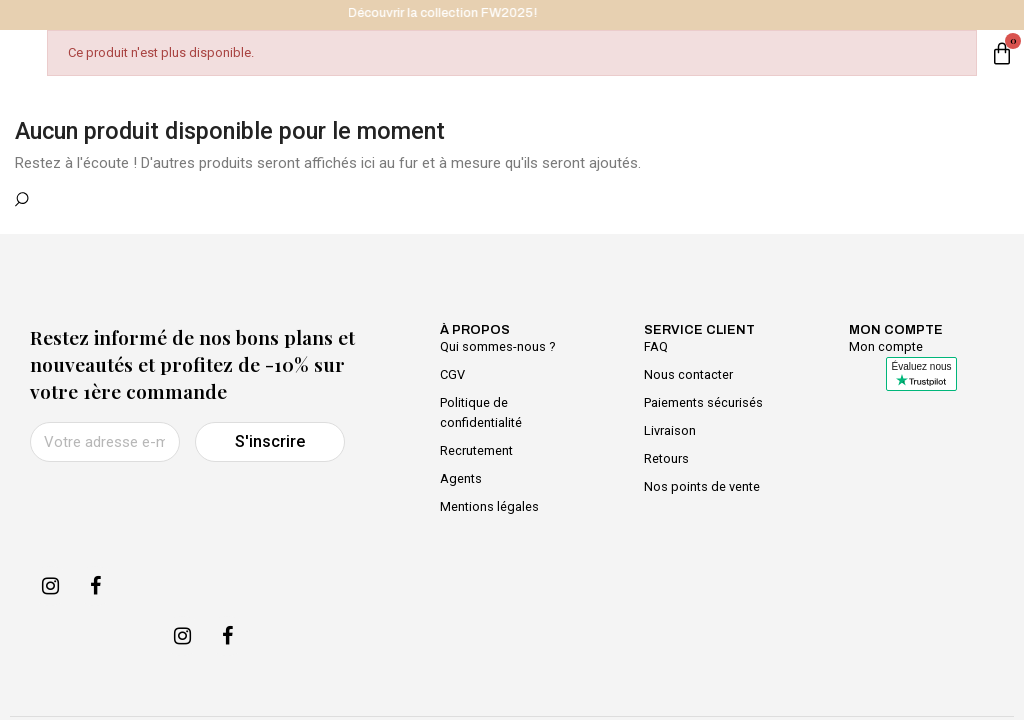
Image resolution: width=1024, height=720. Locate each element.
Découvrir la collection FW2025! (456, 13)
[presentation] (182, 511)
